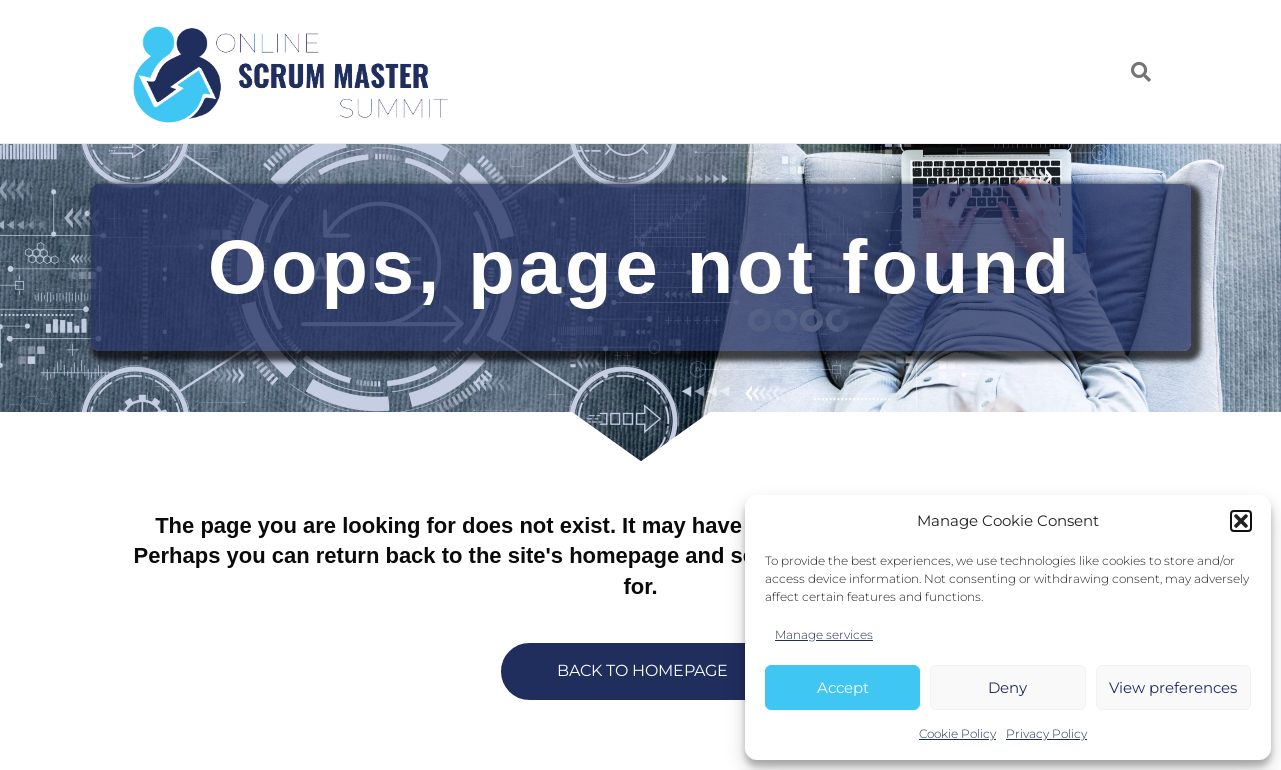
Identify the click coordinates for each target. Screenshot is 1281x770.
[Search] (1133, 72)
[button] (1241, 521)
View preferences (1173, 687)
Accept (843, 687)
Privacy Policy (1046, 733)
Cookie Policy (957, 733)
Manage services (824, 634)
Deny (1007, 687)
